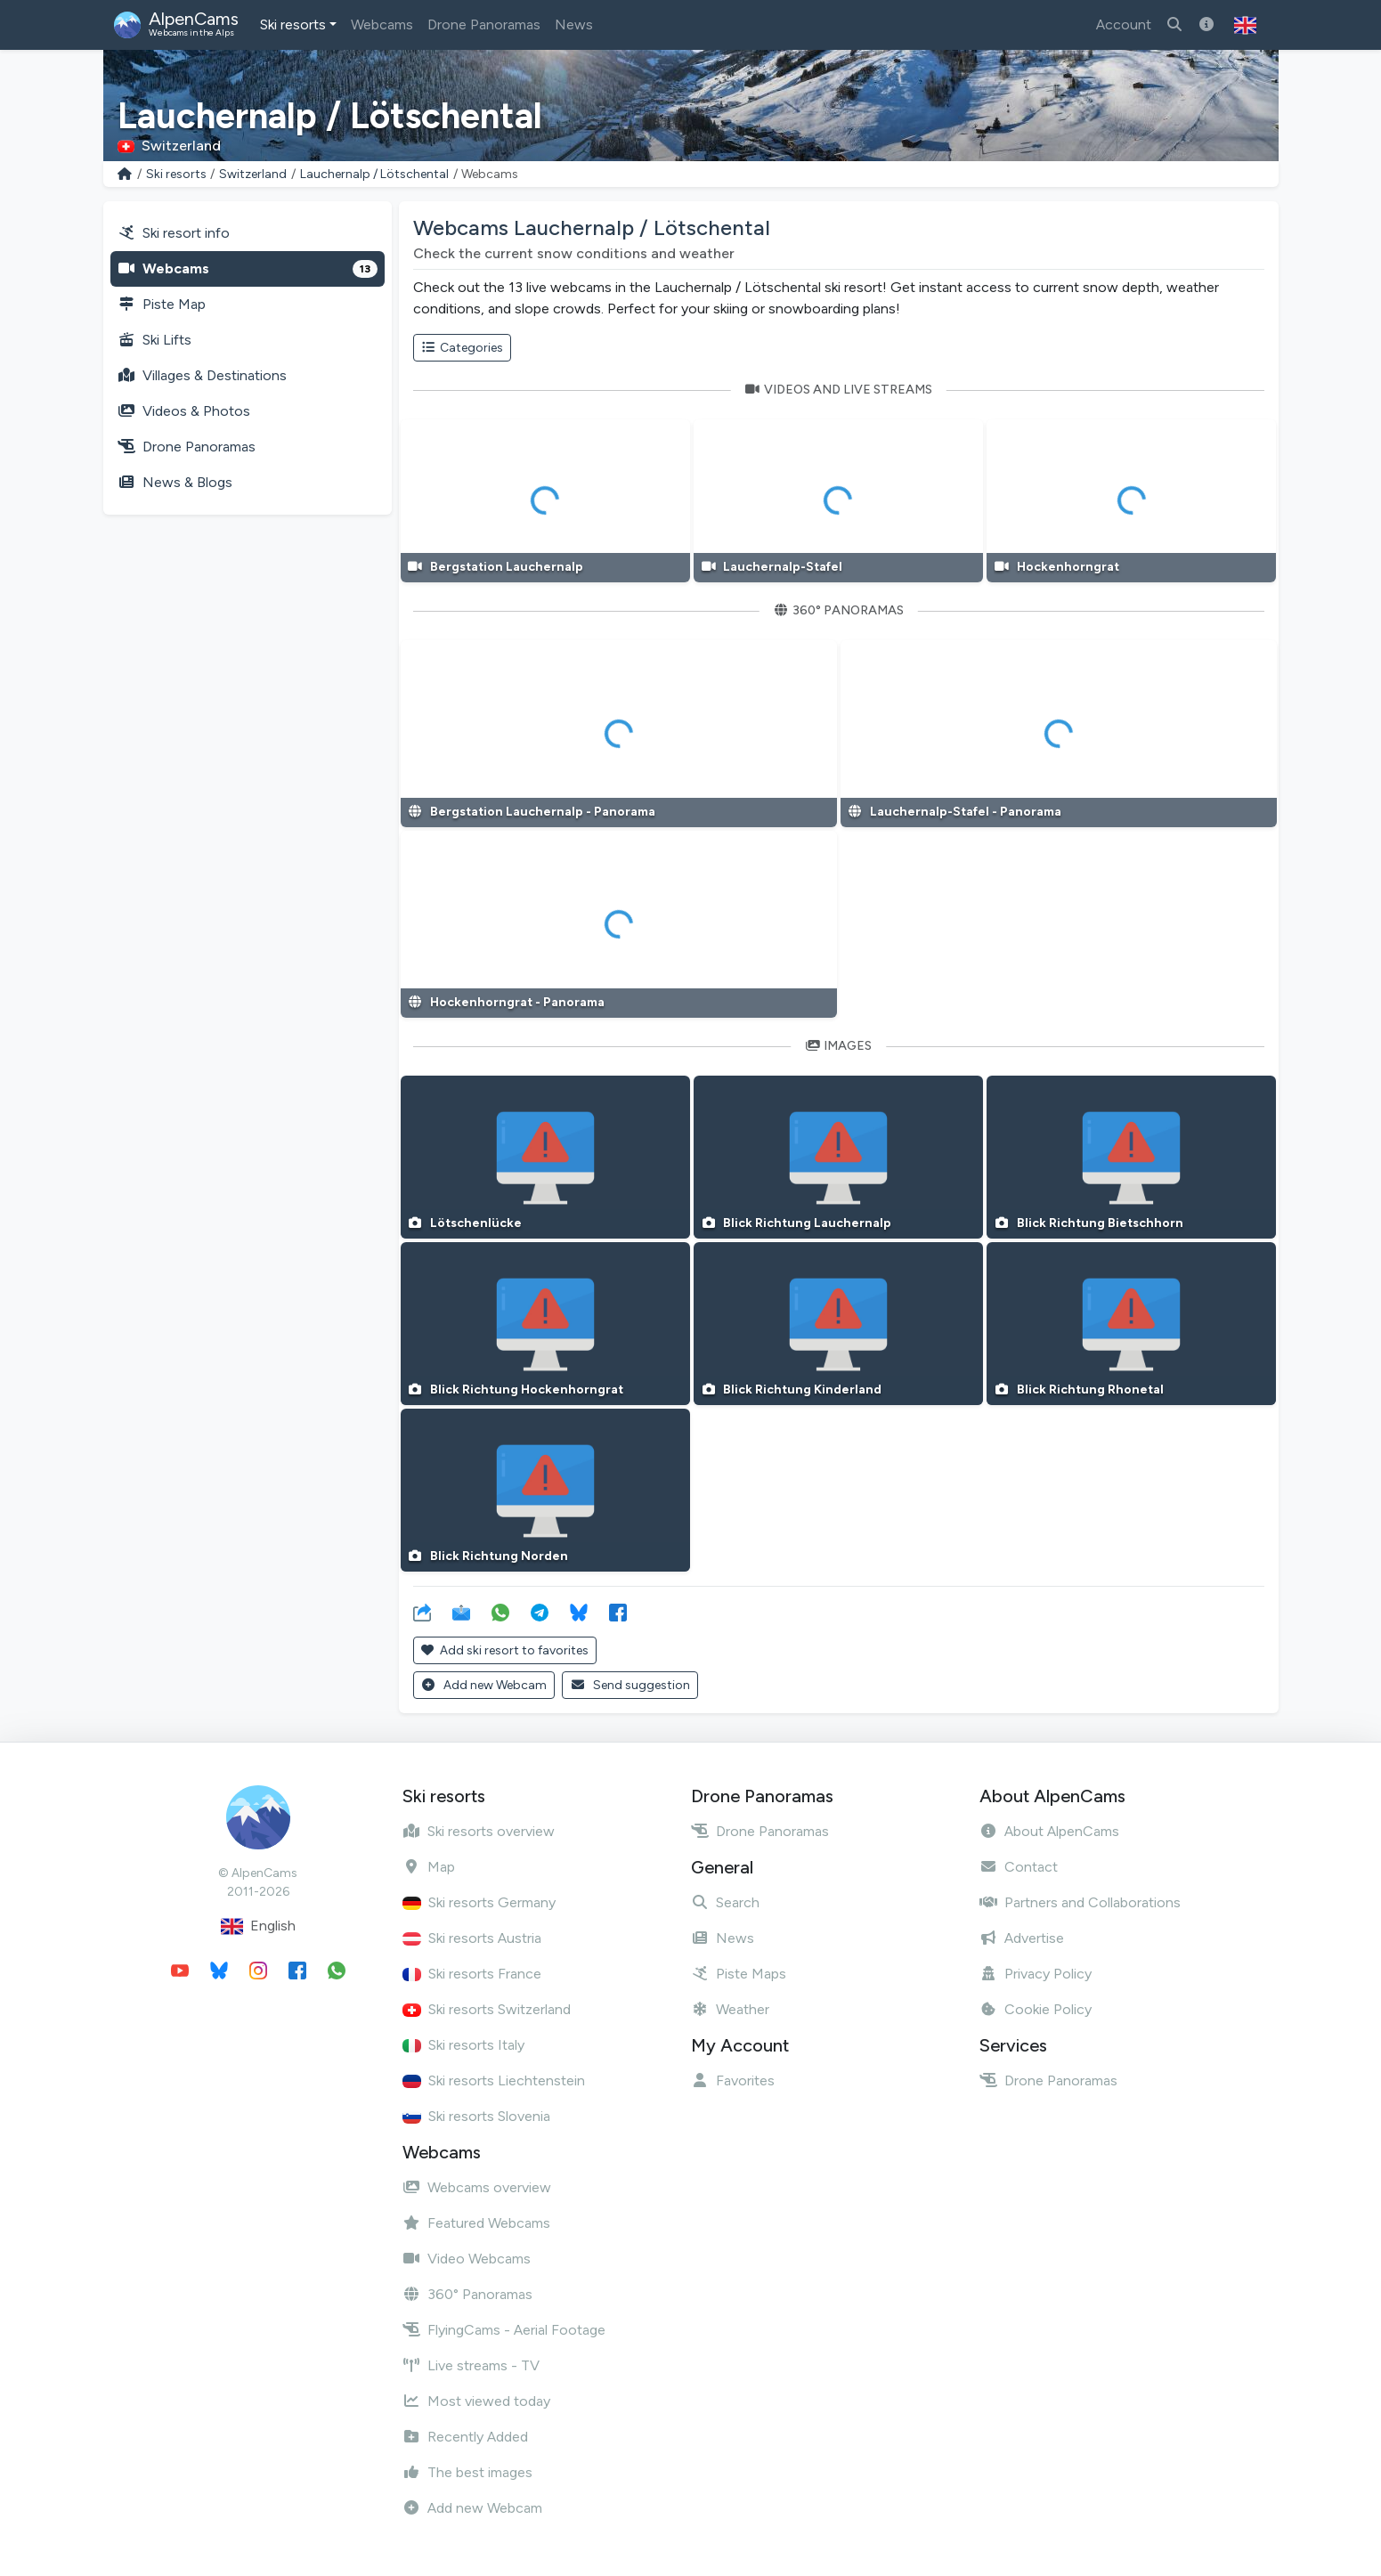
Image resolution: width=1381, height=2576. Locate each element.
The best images (467, 2472)
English (258, 1926)
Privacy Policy (1035, 1973)
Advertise (1021, 1938)
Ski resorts (293, 24)
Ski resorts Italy (463, 2044)
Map (428, 1866)
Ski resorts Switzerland (486, 2009)
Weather (730, 2009)
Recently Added (465, 2436)
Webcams (382, 24)
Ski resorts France (471, 1973)
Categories (462, 347)
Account (1123, 24)
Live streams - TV (471, 2365)
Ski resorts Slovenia (476, 2116)
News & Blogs (175, 482)
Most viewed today (476, 2401)
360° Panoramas (467, 2294)
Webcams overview (476, 2187)
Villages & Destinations (202, 375)
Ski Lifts (154, 339)
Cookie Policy (1035, 2009)
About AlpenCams (1049, 1831)
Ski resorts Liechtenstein (493, 2080)
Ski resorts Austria (471, 1938)
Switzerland (253, 174)
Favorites (733, 2080)
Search (725, 1902)
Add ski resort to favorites (505, 1650)
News (574, 24)
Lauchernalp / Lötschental (374, 174)
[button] (1245, 25)
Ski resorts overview (478, 1831)
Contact (1018, 1866)
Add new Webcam (484, 1685)
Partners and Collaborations (1080, 1902)
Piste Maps (738, 1973)
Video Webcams (466, 2258)
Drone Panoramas (483, 24)
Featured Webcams (476, 2222)
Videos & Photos (184, 410)
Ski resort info (174, 232)
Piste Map (162, 304)
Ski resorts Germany (479, 1902)
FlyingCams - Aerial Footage (503, 2329)
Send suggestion (630, 1685)
